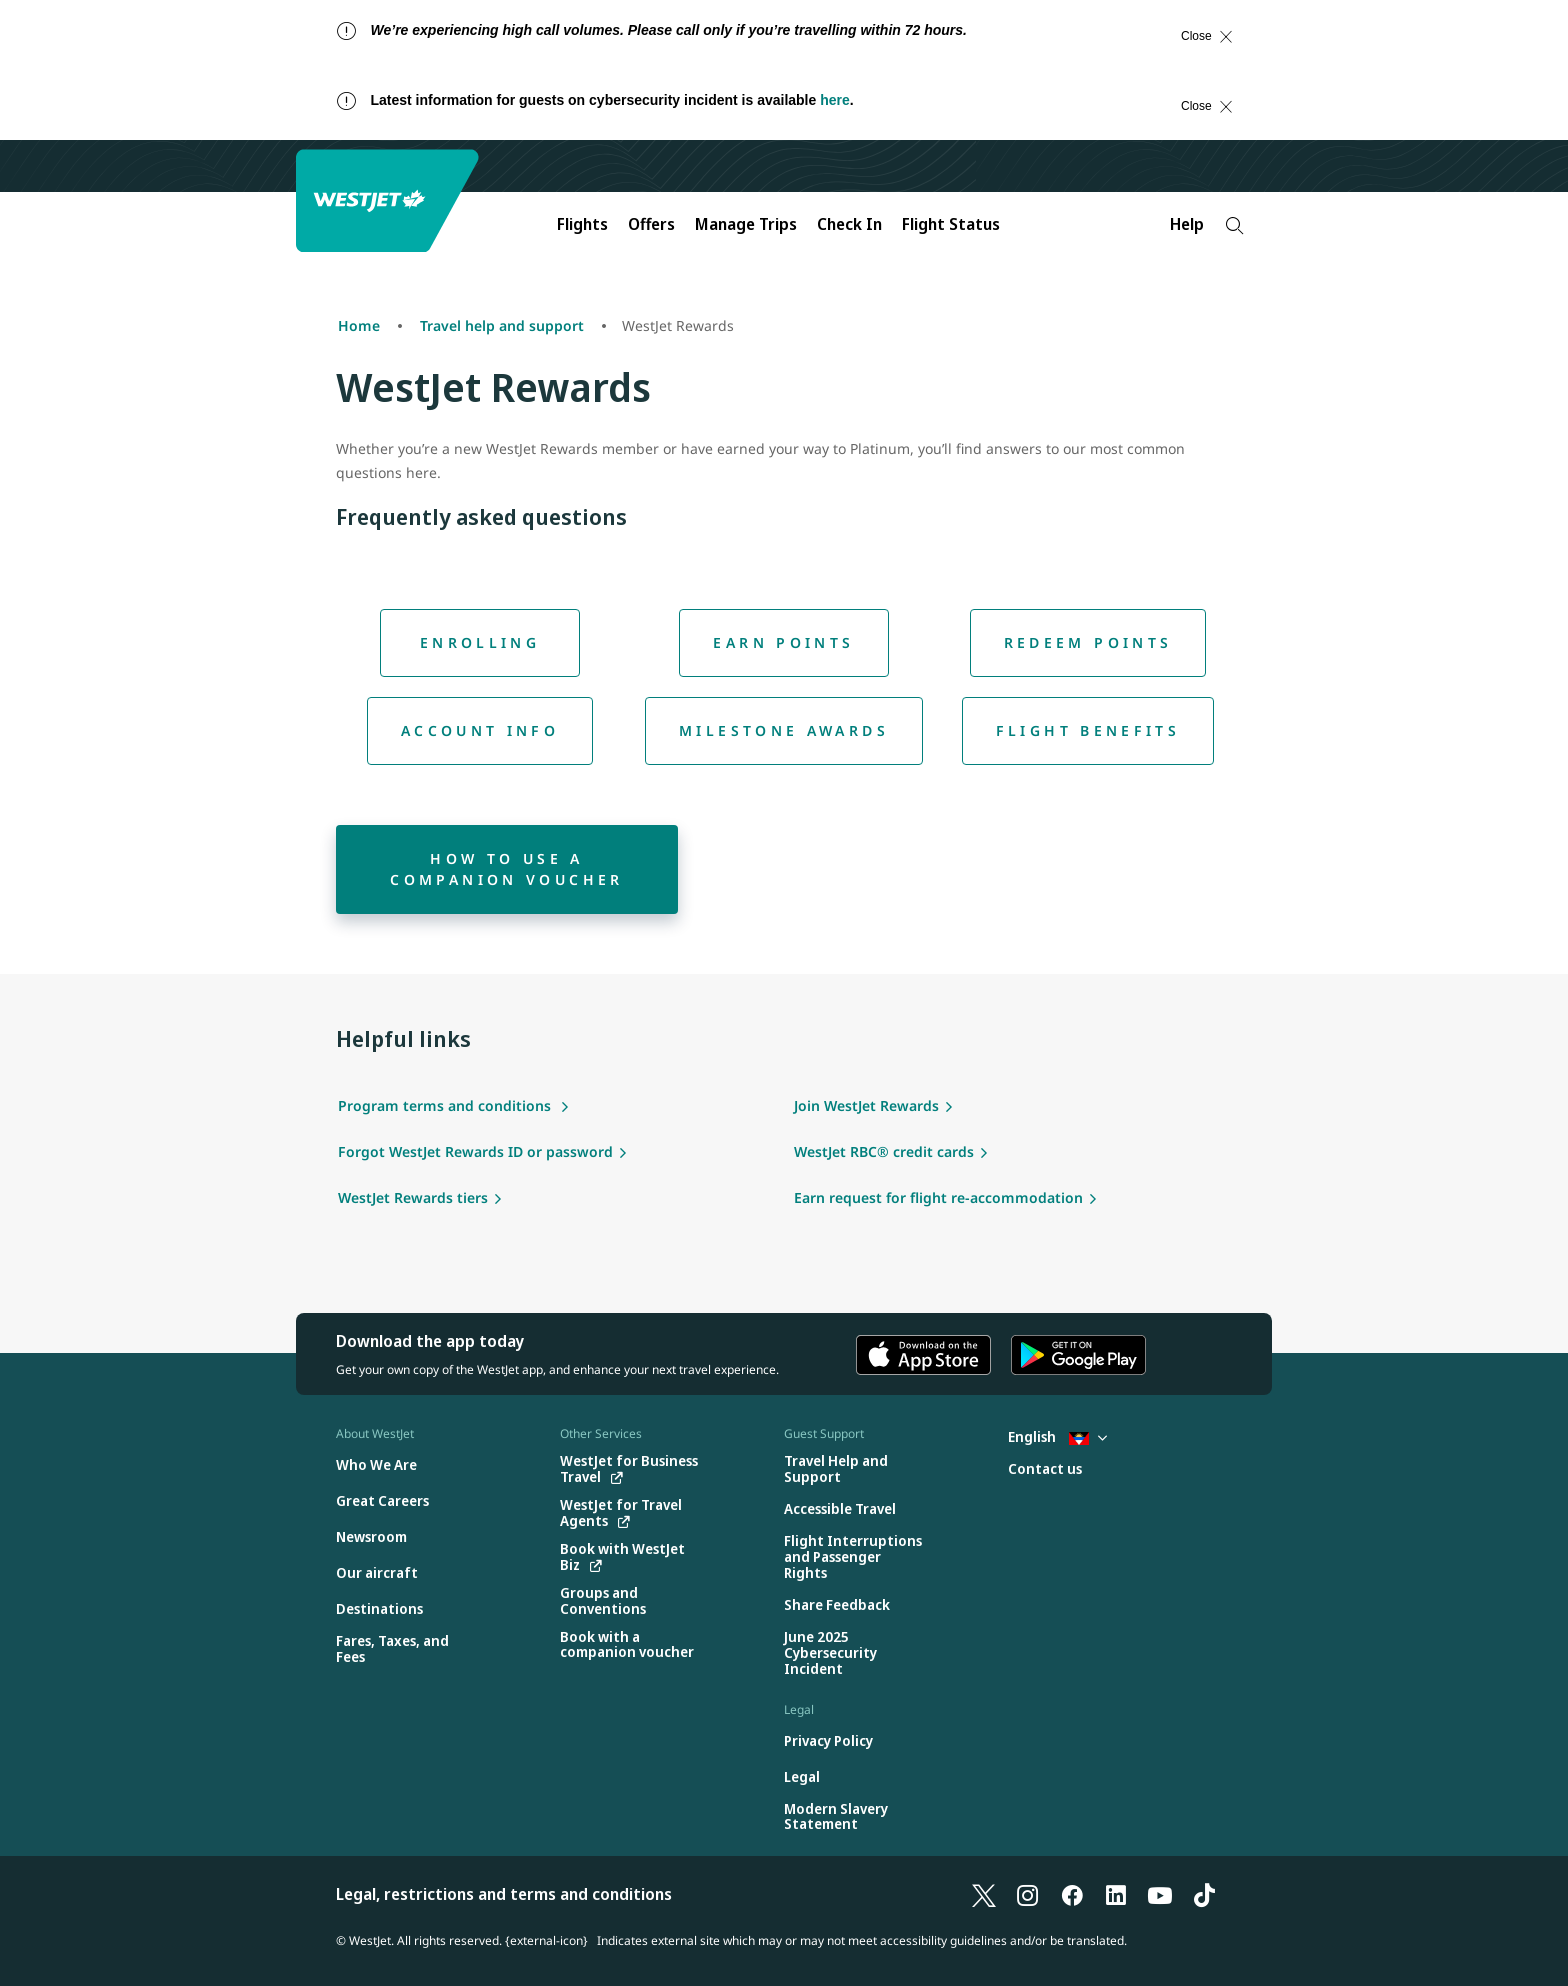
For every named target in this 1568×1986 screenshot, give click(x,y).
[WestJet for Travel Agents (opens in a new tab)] (631, 1513)
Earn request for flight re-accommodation (938, 1197)
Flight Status (951, 224)
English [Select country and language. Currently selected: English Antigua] (1057, 1436)
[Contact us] (1045, 1469)
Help (1187, 224)
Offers (651, 224)
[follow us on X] (984, 1894)
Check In (849, 224)
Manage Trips (746, 224)
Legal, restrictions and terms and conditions (504, 1894)
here (835, 100)
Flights (582, 224)
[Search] (1234, 225)
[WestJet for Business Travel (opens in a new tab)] (631, 1469)
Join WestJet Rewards (866, 1105)
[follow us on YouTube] (1160, 1894)
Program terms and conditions (446, 1105)
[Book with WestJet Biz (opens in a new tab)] (631, 1557)
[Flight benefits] (1088, 731)
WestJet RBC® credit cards (884, 1151)
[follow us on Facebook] (1072, 1894)
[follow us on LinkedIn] (1116, 1894)
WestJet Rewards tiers (413, 1197)
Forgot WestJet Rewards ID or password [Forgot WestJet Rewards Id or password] (475, 1151)
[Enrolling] (480, 643)
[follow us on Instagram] (1028, 1894)
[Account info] (480, 731)
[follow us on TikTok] (1204, 1894)
